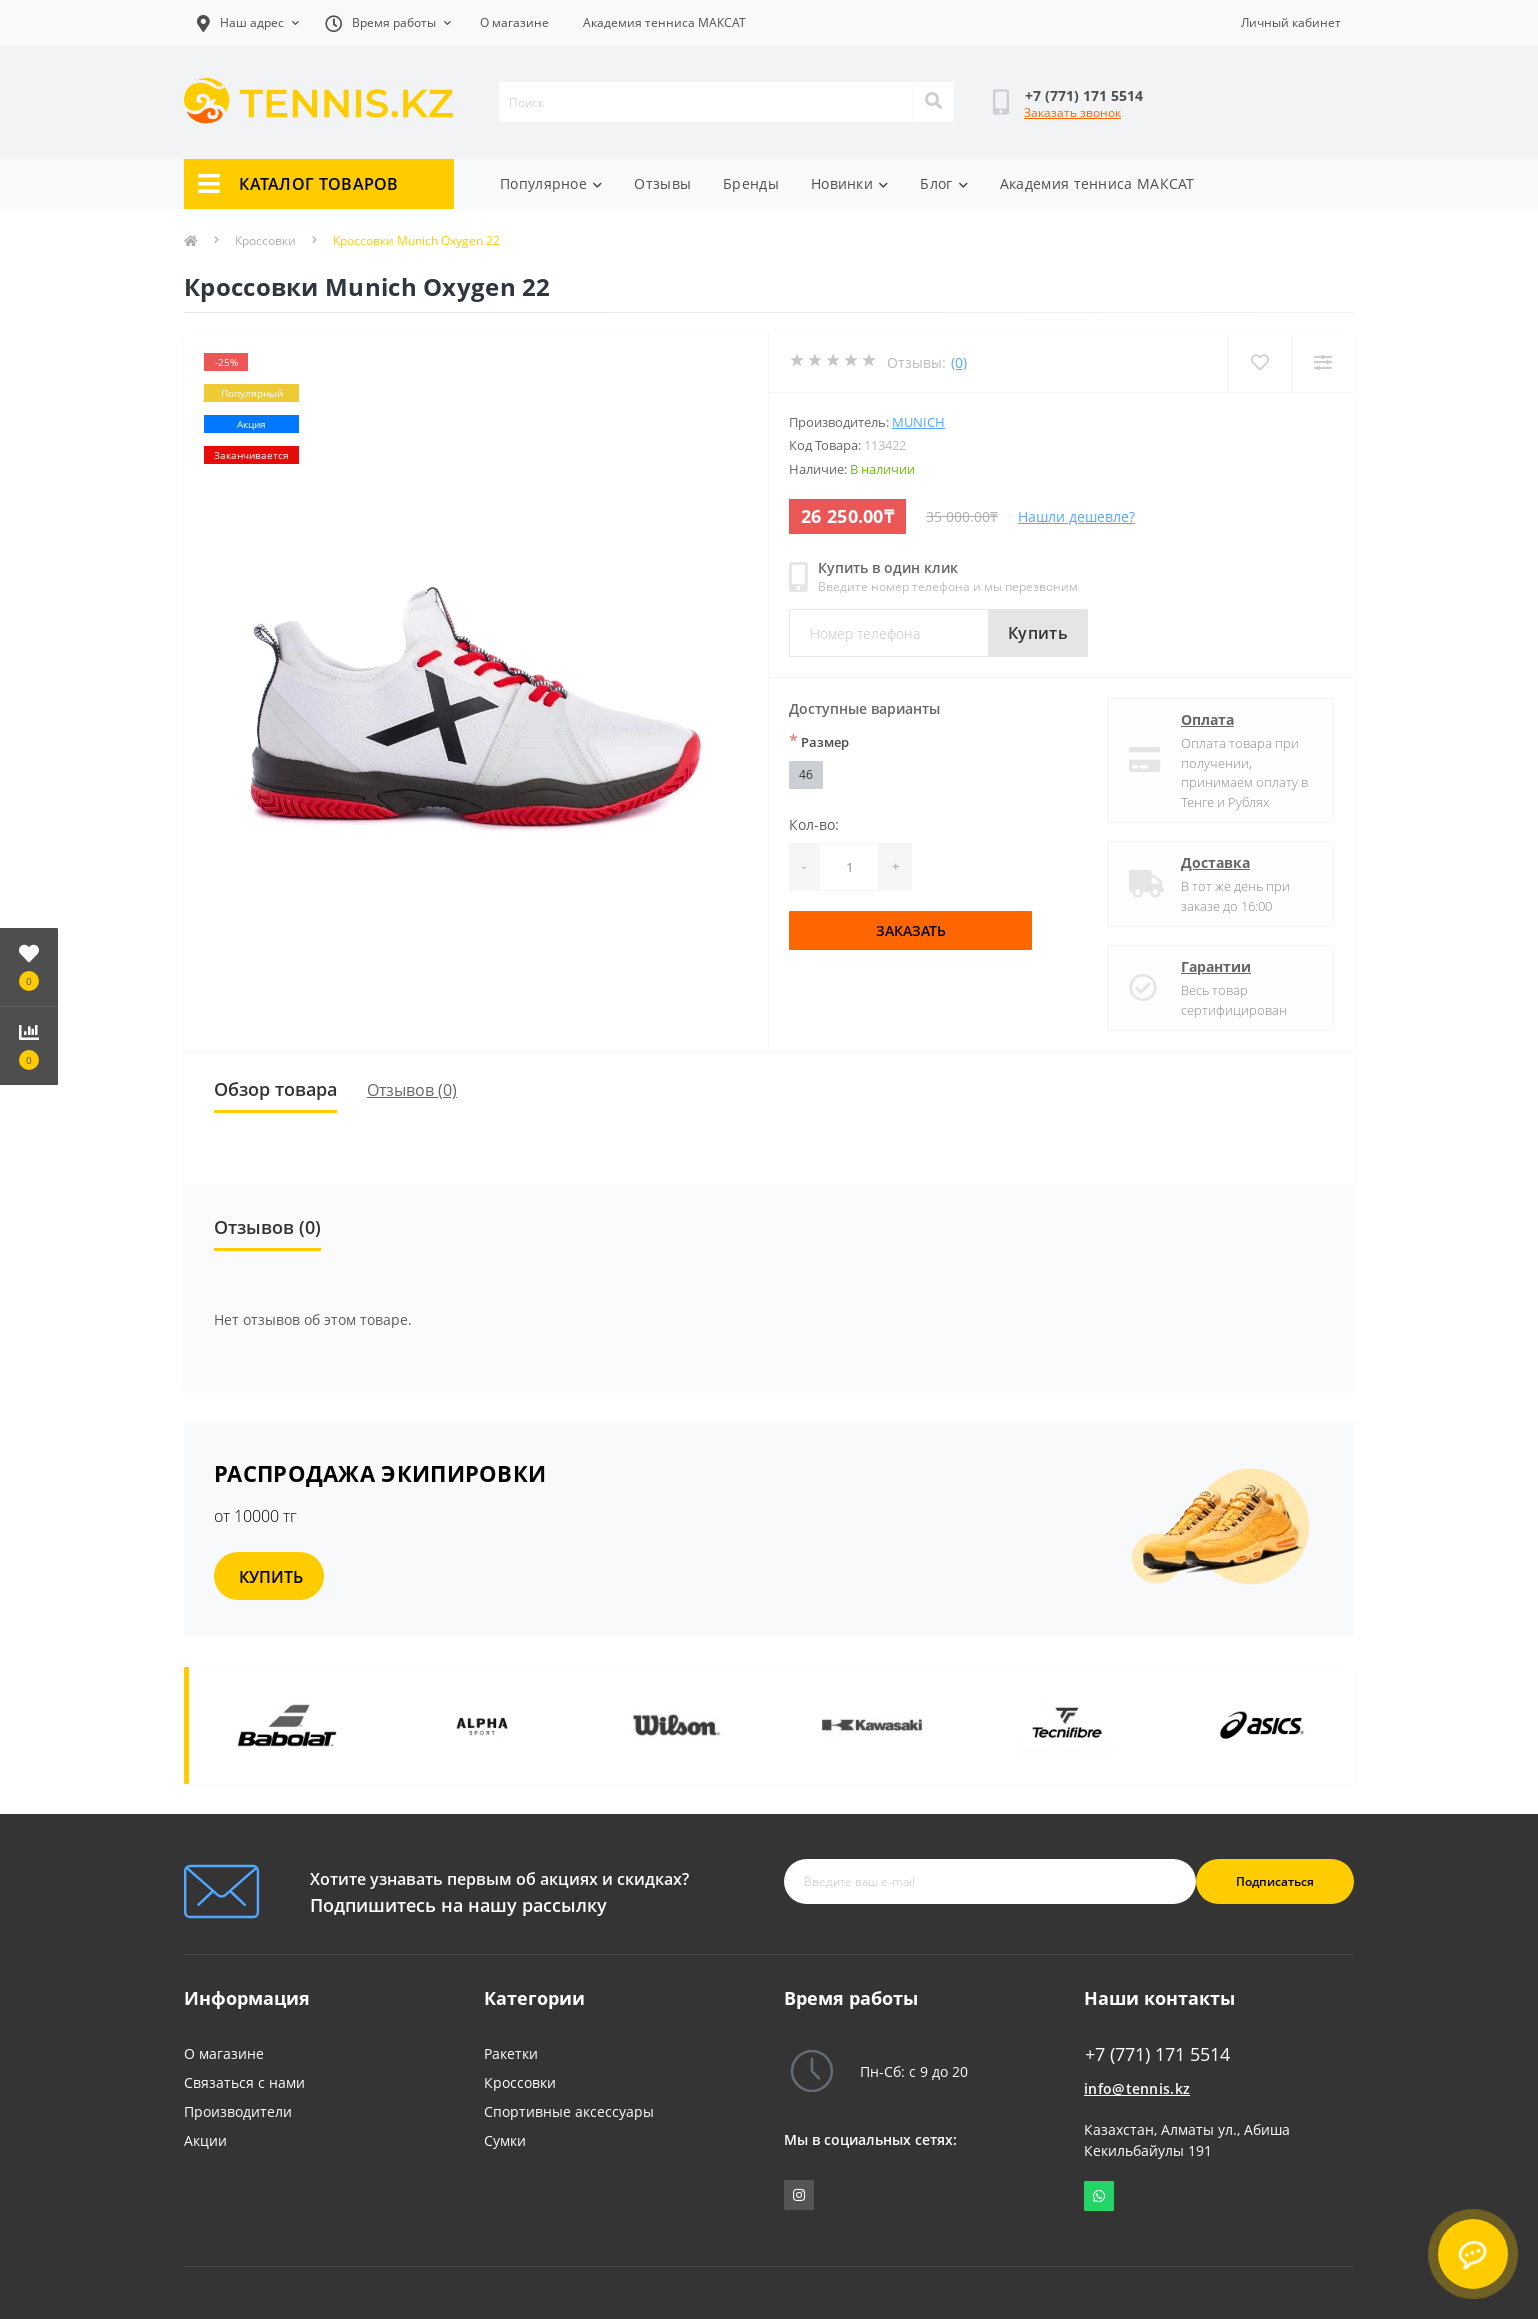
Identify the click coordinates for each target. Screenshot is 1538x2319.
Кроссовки (265, 240)
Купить (1038, 633)
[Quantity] (849, 867)
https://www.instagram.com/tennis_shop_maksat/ (799, 2195)
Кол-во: (814, 824)
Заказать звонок (1072, 112)
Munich (918, 422)
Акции (205, 2140)
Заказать (911, 930)
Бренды (751, 183)
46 (806, 774)
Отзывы (662, 183)
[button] (388, 23)
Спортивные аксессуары (569, 2111)
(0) (959, 362)
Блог (944, 183)
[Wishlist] (1259, 362)
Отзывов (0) (412, 1090)
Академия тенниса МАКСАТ (664, 22)
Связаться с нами (244, 2082)
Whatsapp (1099, 2196)
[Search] (933, 102)
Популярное (551, 183)
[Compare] (1322, 362)
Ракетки (511, 2053)
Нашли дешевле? (1076, 516)
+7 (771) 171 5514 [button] (1157, 2054)
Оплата (1207, 719)
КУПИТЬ (271, 1577)
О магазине (514, 22)
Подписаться (1275, 1881)
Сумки (505, 2140)
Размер (819, 741)
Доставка (1215, 862)
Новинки (849, 183)
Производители (238, 2111)
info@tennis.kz (1137, 2088)
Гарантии (1216, 966)
